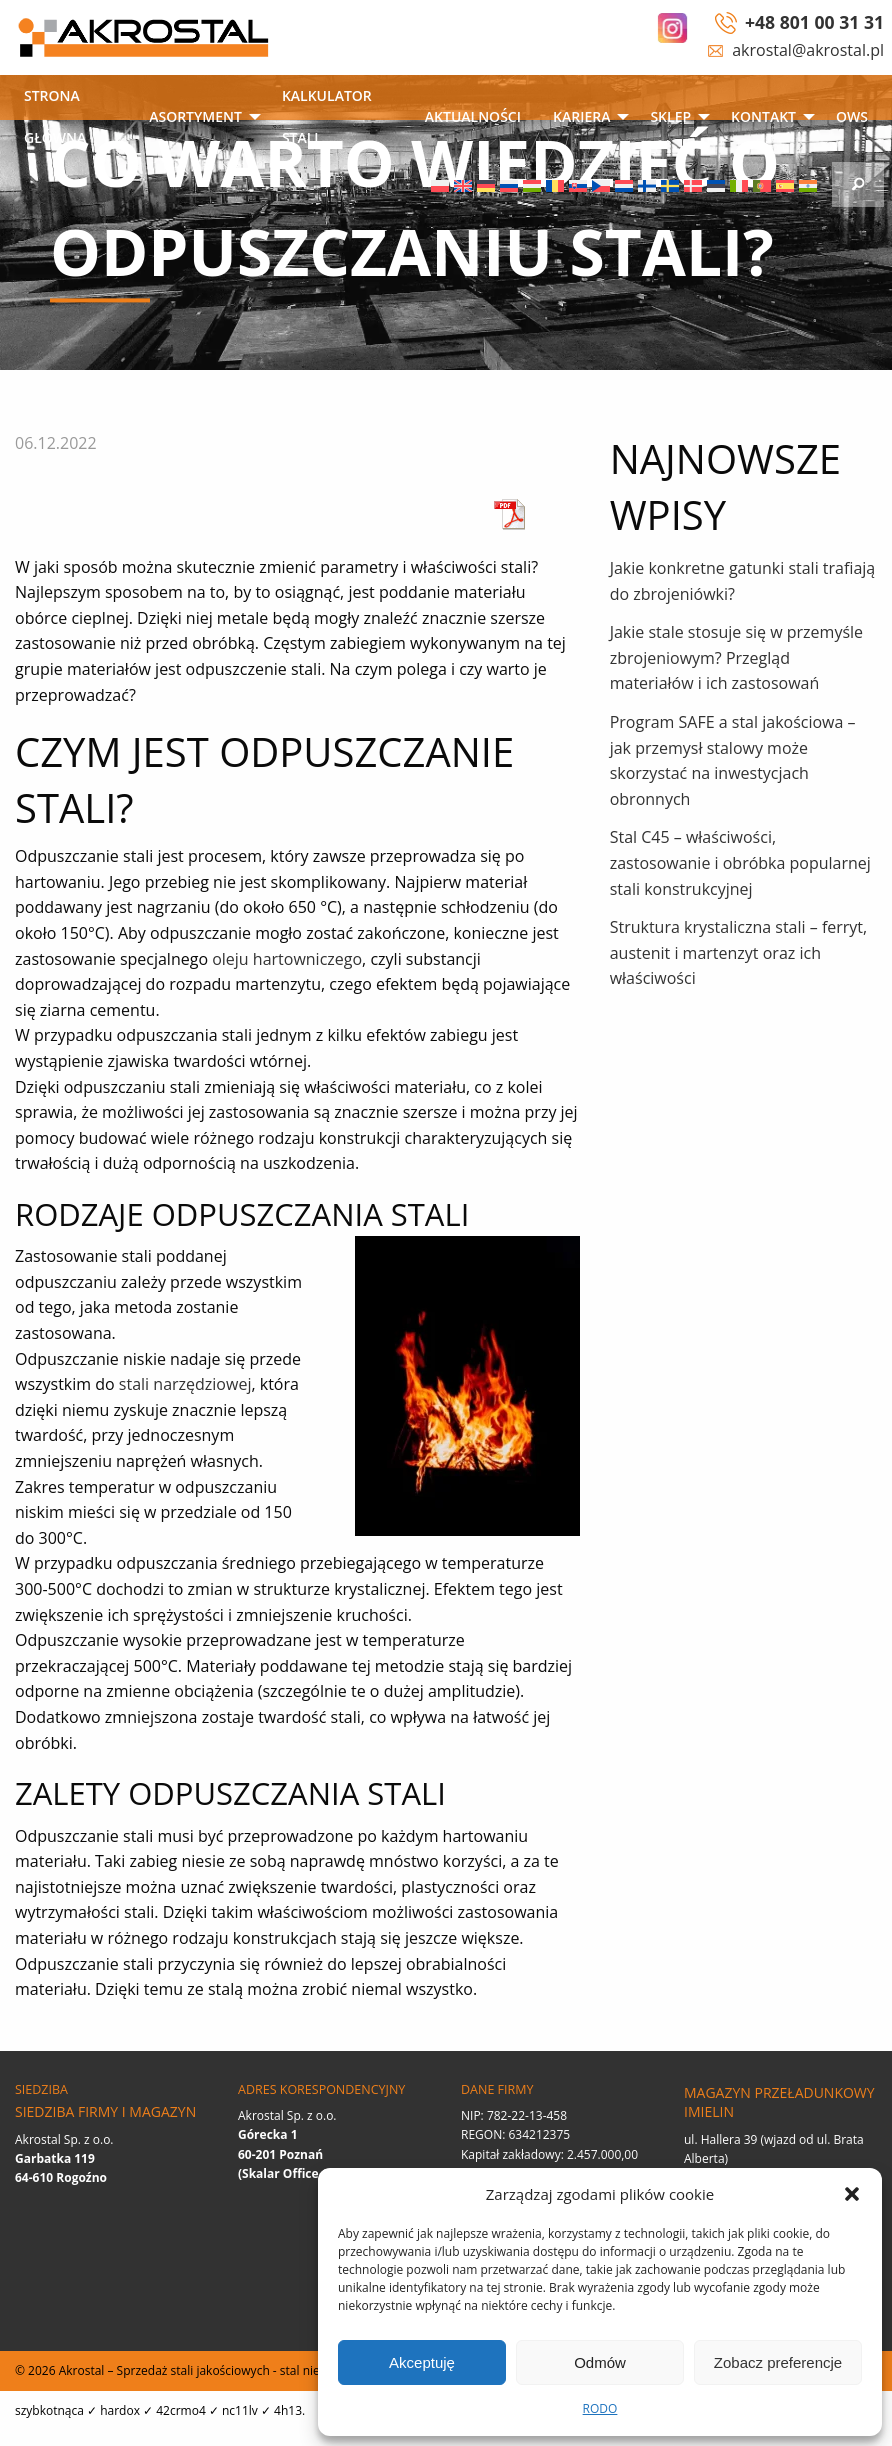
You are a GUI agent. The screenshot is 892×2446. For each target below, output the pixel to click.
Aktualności (473, 116)
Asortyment (195, 116)
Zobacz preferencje (778, 2362)
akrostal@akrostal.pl (808, 50)
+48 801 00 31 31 (814, 22)
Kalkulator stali (327, 116)
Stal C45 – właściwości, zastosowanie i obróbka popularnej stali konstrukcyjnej (740, 862)
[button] (852, 2194)
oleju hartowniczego (287, 959)
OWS (852, 116)
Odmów (600, 2362)
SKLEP (670, 116)
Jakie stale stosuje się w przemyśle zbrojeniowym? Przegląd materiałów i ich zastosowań (736, 657)
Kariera (581, 116)
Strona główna (55, 116)
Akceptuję (422, 2362)
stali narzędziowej (185, 1384)
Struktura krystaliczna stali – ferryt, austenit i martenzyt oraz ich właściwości (739, 952)
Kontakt (763, 116)
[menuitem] (70, 118)
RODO (600, 2408)
